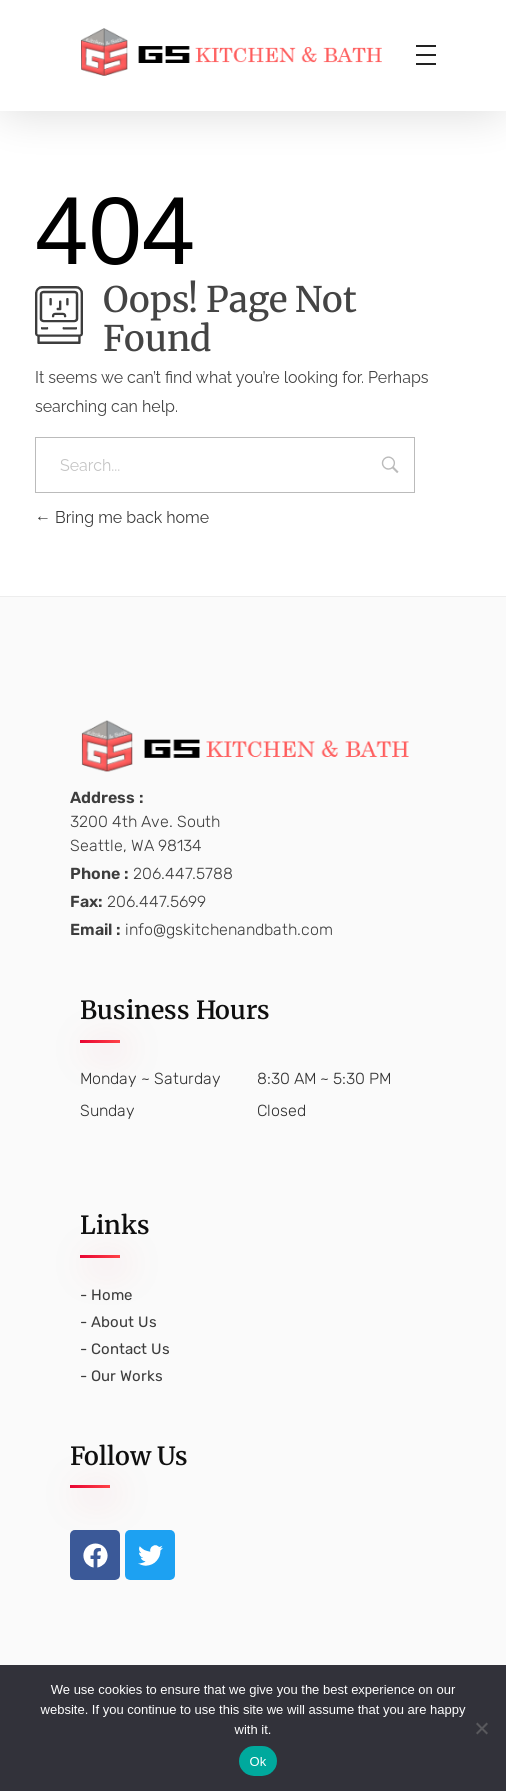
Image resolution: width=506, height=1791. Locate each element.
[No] (481, 1728)
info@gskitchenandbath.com (229, 929)
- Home (106, 1295)
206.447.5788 (183, 873)
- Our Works (121, 1376)
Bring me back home (122, 517)
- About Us (118, 1322)
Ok (257, 1761)
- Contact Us (125, 1349)
